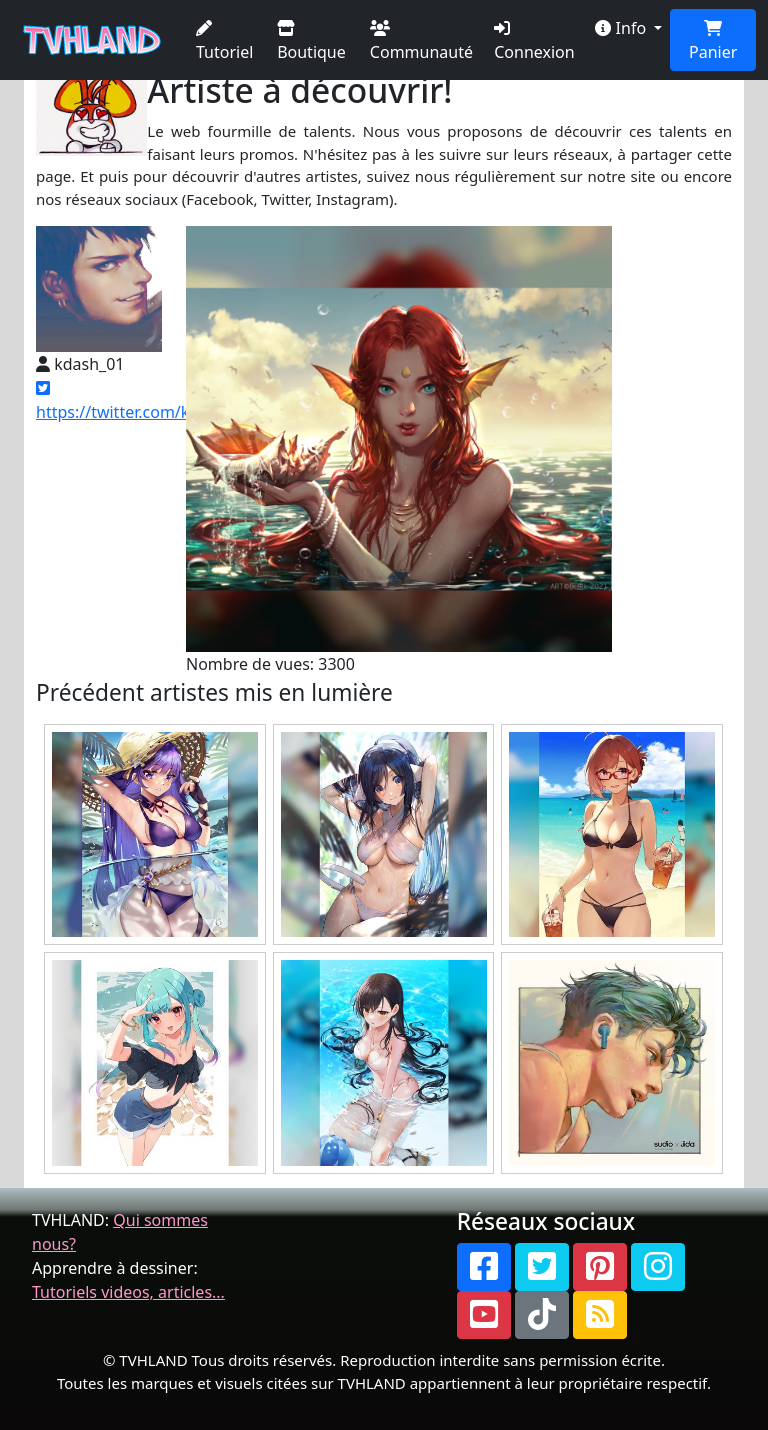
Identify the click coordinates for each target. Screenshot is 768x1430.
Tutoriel (224, 41)
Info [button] (622, 28)
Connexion (534, 41)
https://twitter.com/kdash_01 (143, 401)
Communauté (421, 41)
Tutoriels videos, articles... (128, 1292)
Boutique (311, 41)
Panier (713, 41)
